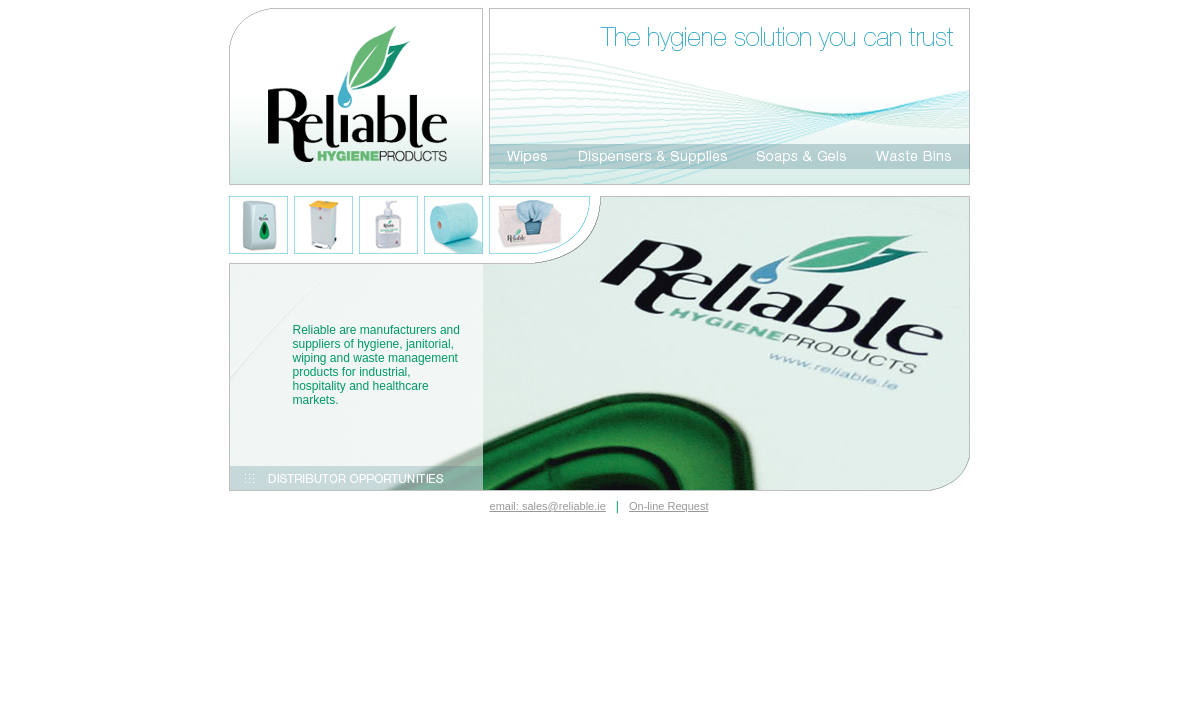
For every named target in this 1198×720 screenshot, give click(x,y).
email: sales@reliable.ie (548, 506)
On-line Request (669, 506)
